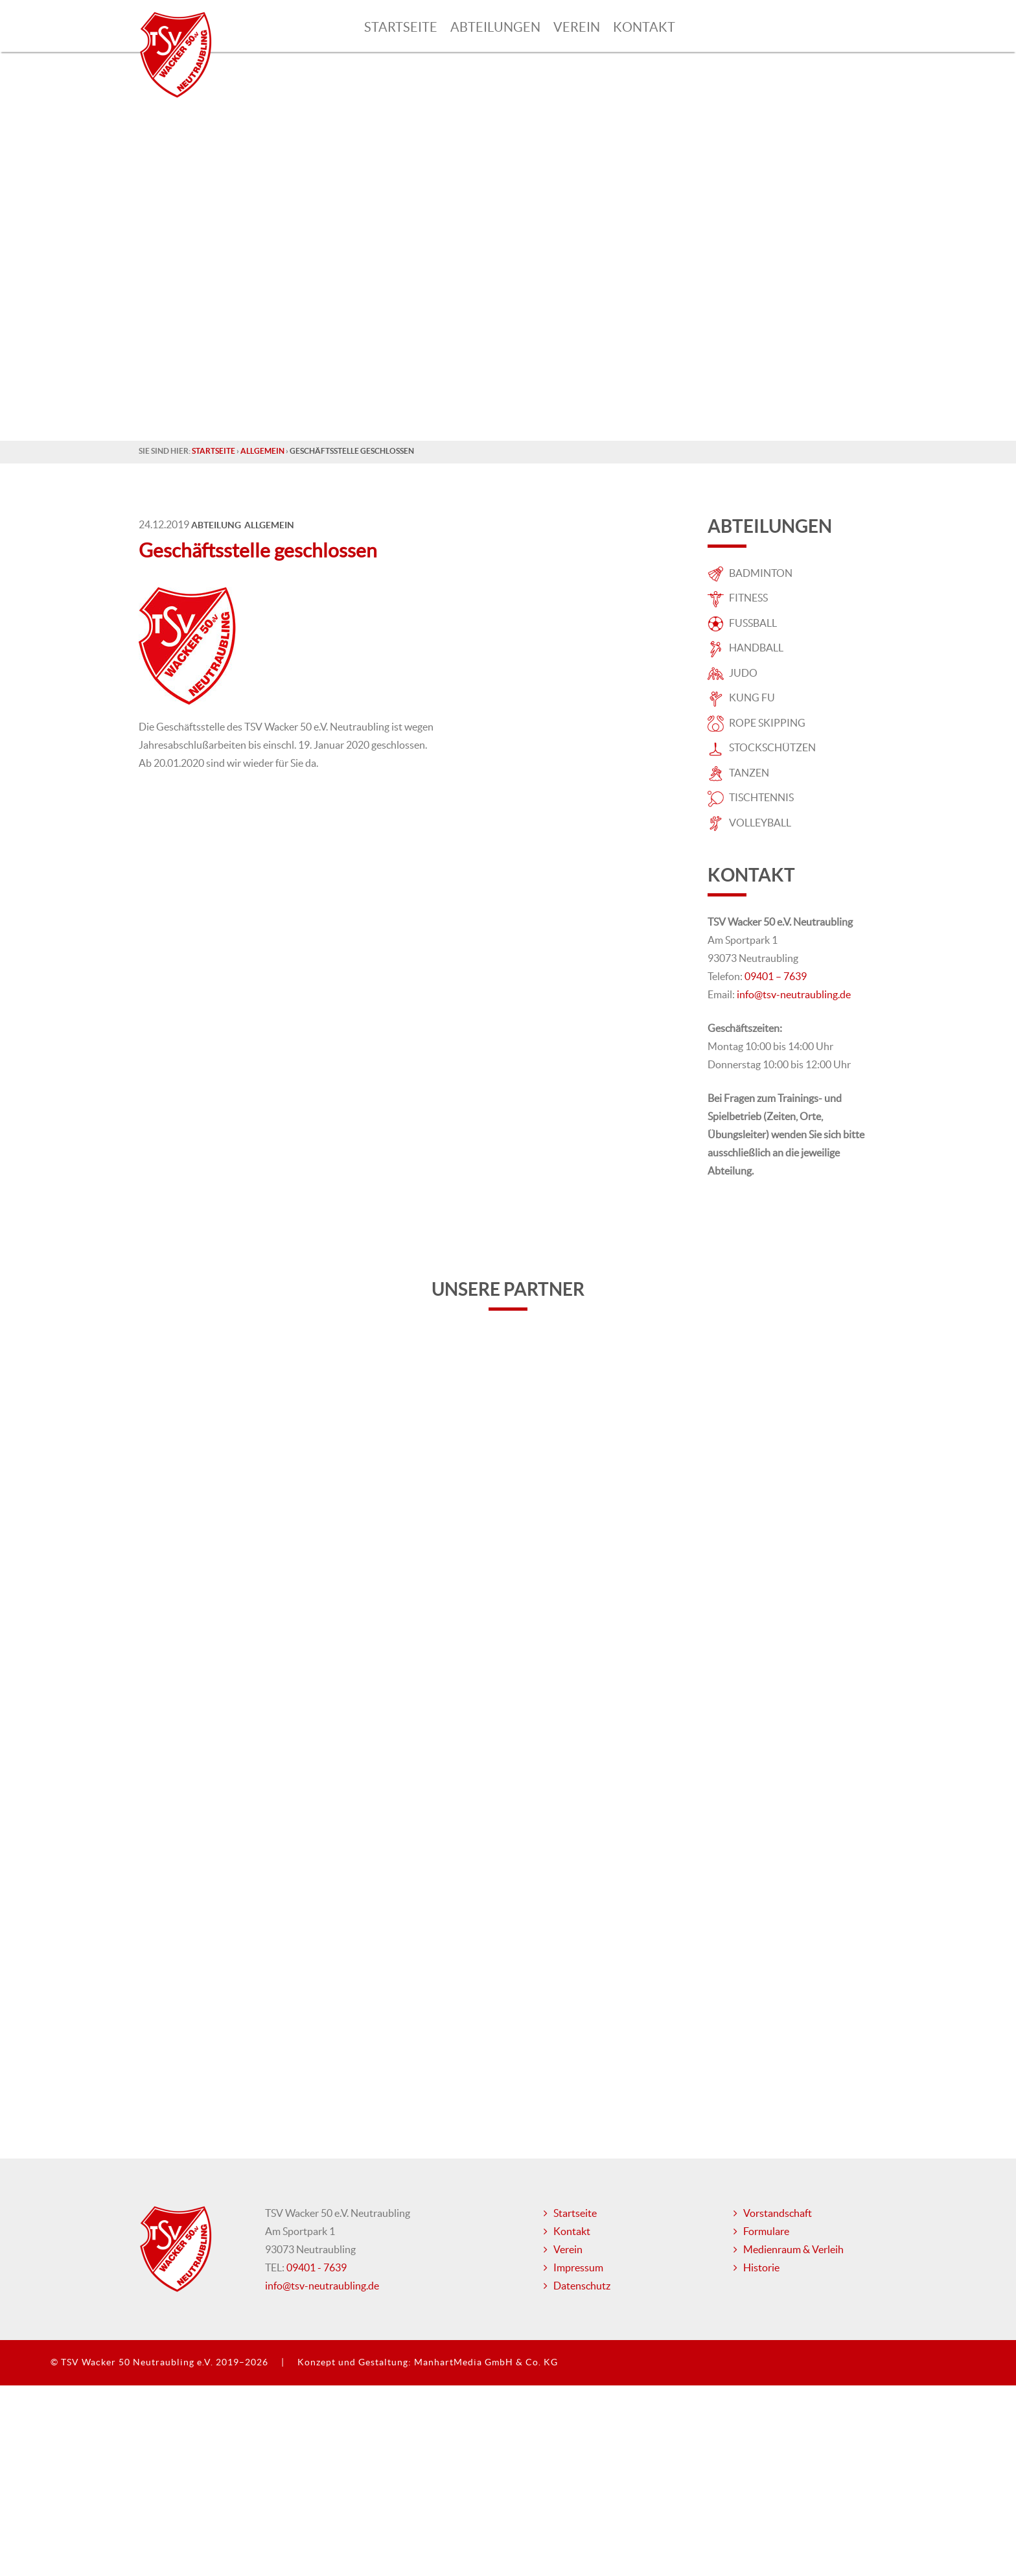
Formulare (766, 2295)
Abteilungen (495, 27)
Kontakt (644, 27)
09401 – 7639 (776, 976)
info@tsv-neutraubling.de (794, 994)
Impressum (578, 2331)
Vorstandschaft (777, 2276)
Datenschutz (581, 2349)
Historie (761, 2331)
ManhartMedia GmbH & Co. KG (486, 2425)
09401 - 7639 (316, 2331)
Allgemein (262, 451)
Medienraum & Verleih (793, 2313)
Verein (576, 27)
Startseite (400, 27)
